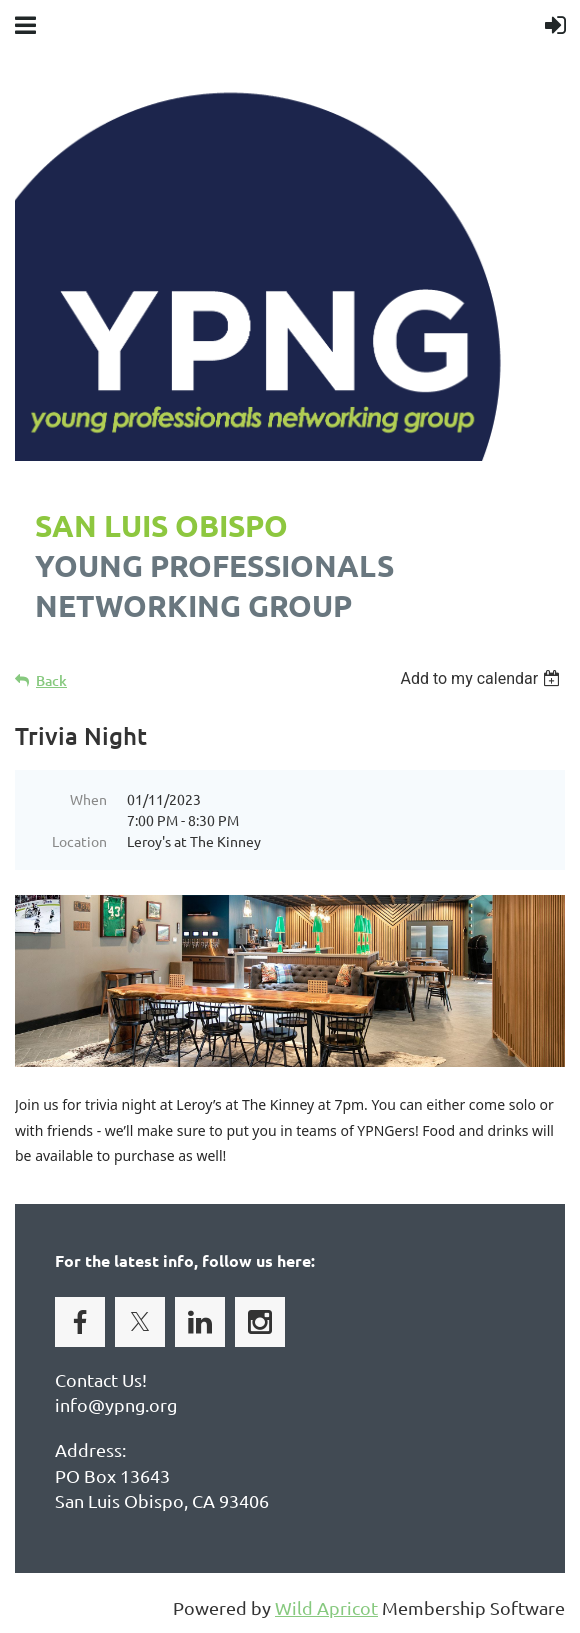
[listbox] (482, 678)
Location (79, 841)
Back (51, 680)
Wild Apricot (326, 1607)
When (88, 799)
